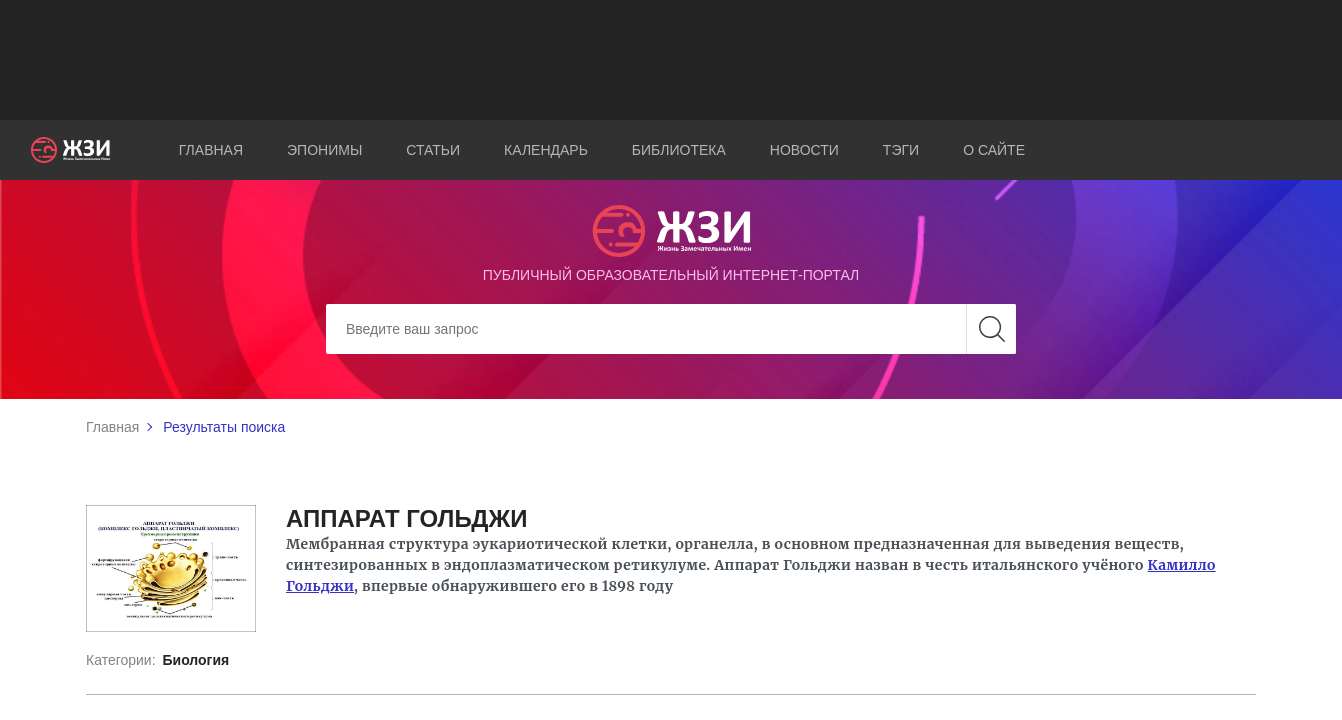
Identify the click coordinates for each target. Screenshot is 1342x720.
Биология (195, 660)
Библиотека (679, 150)
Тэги (901, 150)
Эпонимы (324, 150)
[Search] (671, 329)
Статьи (433, 150)
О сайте (994, 150)
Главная (211, 150)
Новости (804, 150)
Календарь (546, 150)
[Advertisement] (671, 60)
